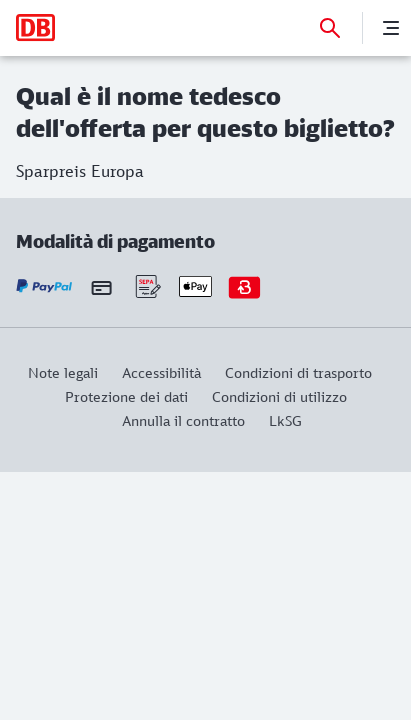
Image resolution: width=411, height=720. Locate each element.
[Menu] (391, 28)
